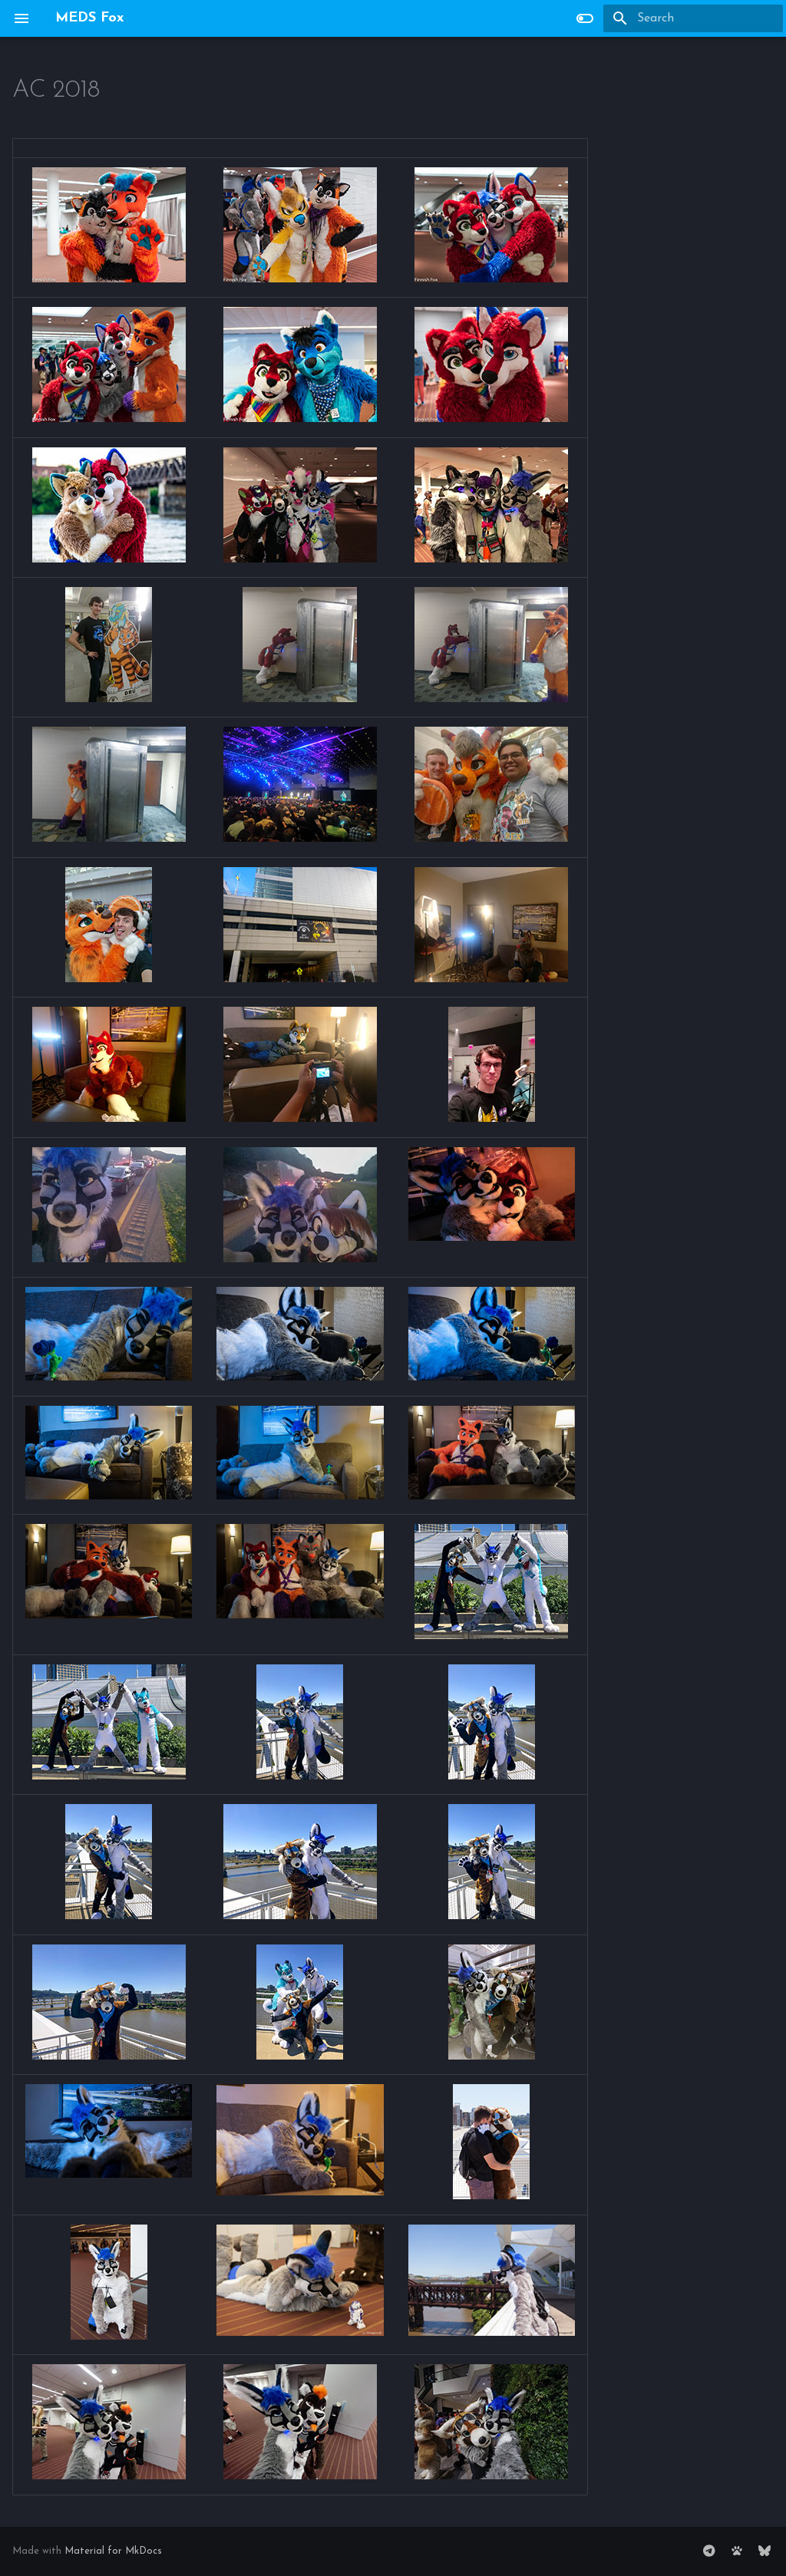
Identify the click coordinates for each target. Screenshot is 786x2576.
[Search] (693, 18)
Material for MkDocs (113, 2551)
